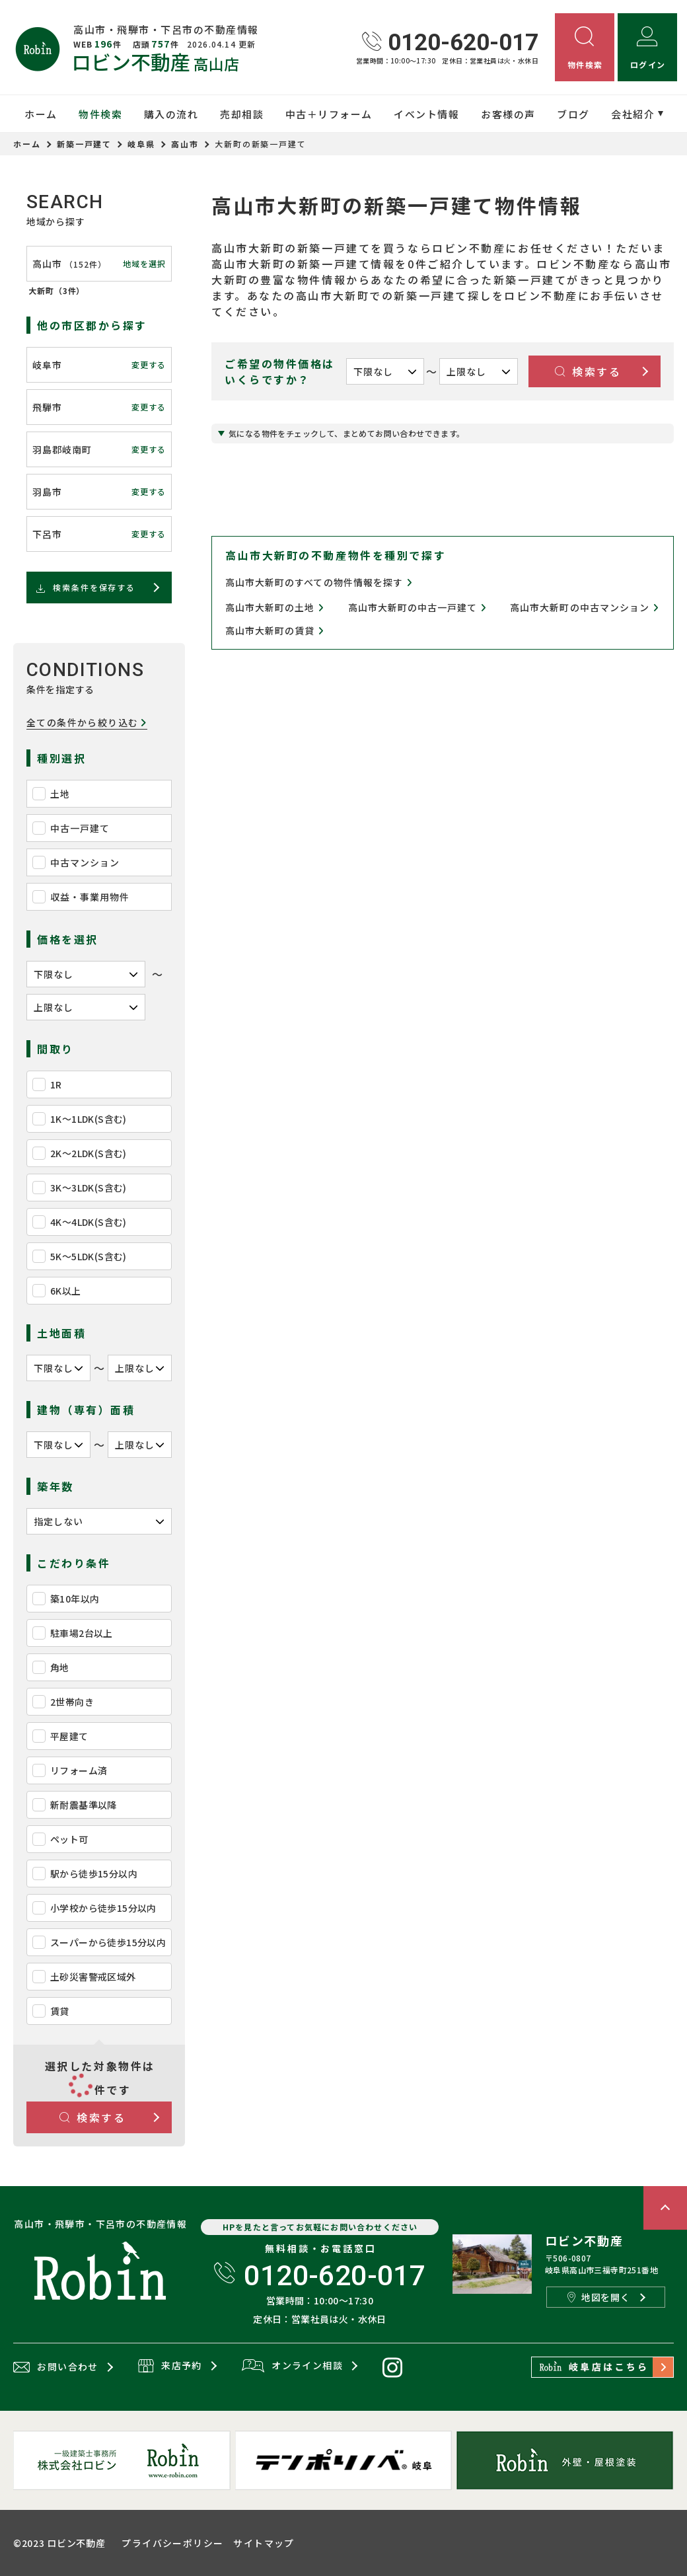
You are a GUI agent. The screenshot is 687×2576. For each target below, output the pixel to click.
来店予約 (170, 2366)
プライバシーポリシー (172, 2543)
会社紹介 (633, 114)
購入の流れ (171, 114)
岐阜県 (141, 143)
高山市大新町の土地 (274, 608)
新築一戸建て (84, 143)
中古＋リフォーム (329, 114)
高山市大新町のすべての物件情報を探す (318, 582)
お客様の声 (508, 114)
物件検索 (100, 114)
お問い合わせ (55, 2367)
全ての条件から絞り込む (86, 723)
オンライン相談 (292, 2366)
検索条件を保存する (84, 587)
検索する (92, 2117)
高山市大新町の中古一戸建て (417, 608)
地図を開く (598, 2297)
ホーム (40, 114)
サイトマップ (263, 2543)
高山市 (185, 143)
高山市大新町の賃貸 (274, 631)
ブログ (573, 114)
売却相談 (242, 114)
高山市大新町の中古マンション (584, 608)
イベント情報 (426, 114)
